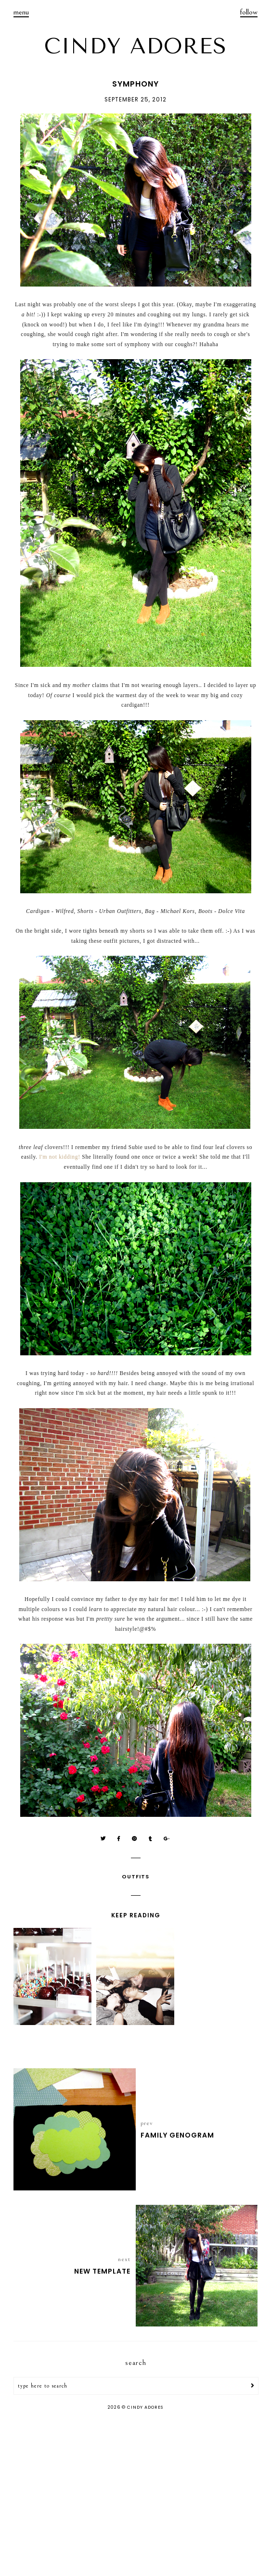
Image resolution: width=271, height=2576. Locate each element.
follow (249, 12)
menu (21, 12)
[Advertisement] (135, 2494)
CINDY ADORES (135, 46)
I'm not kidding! (59, 1157)
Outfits (135, 1876)
